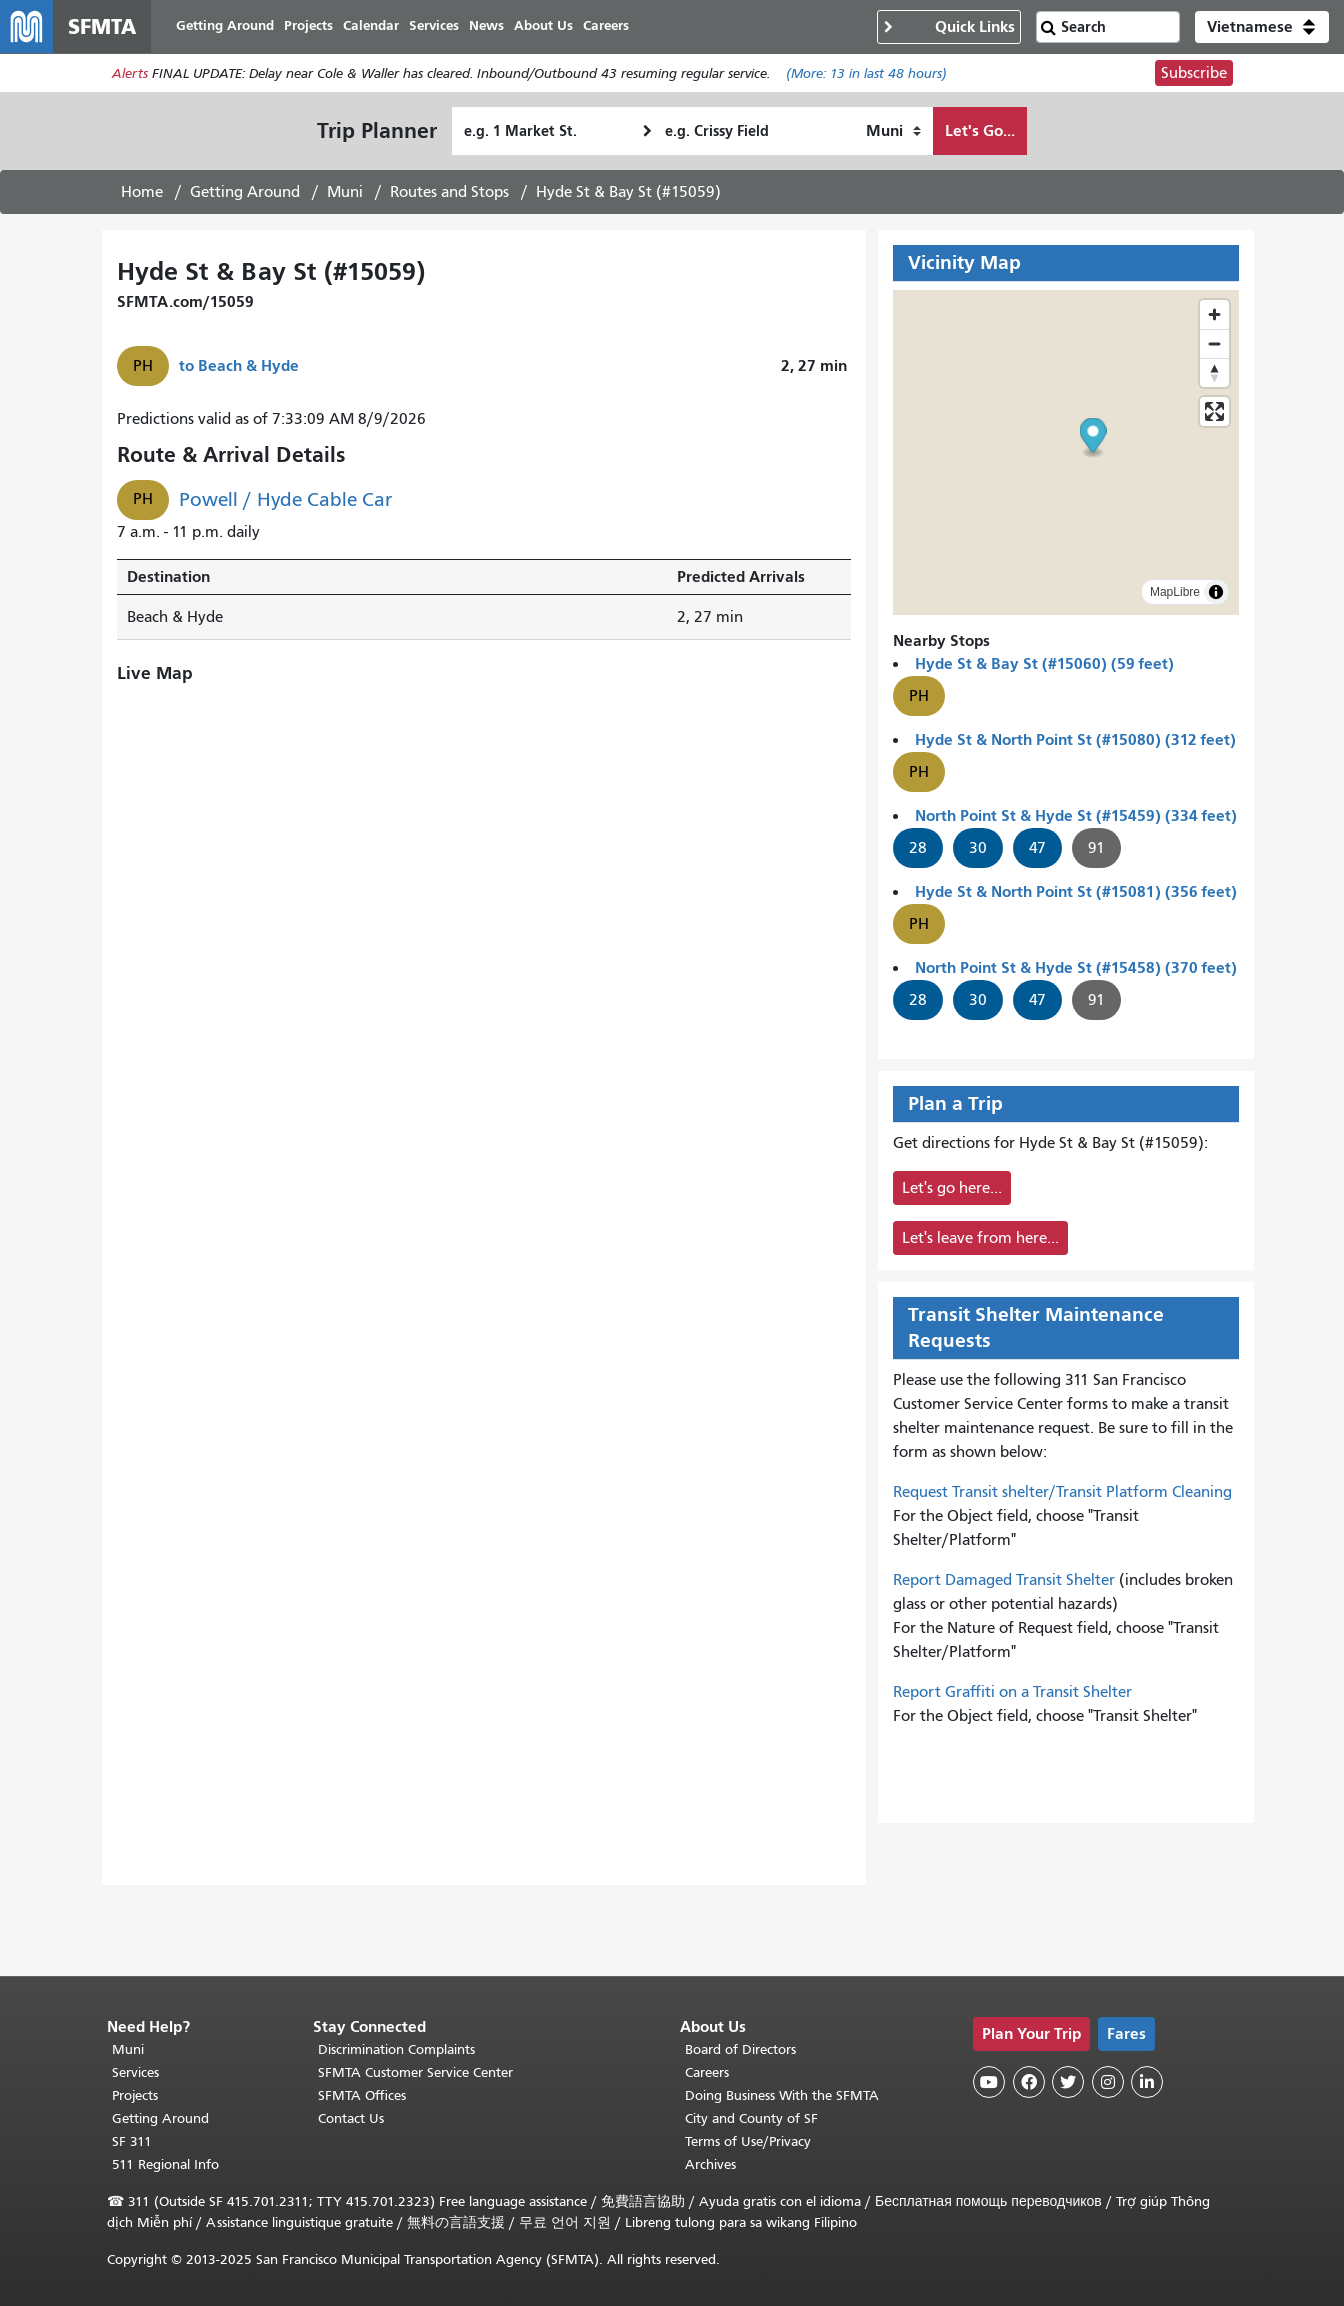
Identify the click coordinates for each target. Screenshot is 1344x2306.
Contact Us (351, 2118)
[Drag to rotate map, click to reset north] (1214, 375)
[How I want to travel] (893, 134)
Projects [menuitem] (316, 27)
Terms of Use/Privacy (748, 2141)
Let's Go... (980, 133)
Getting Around (245, 195)
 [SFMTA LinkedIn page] (1147, 2082)
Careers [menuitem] (614, 27)
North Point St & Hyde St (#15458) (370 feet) (1076, 970)
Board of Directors (740, 2049)
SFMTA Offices (362, 2095)
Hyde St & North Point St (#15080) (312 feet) (1075, 742)
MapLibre (1175, 595)
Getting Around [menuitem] (233, 27)
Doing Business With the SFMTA (782, 2095)
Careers (707, 2072)
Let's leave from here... (980, 1241)
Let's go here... (952, 1191)
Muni (345, 195)
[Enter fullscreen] (1214, 414)
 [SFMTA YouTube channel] (989, 2082)
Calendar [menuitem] (379, 27)
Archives (710, 2164)
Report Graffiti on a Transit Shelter (1012, 1695)
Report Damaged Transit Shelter (1004, 1583)
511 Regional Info (165, 2164)
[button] (1262, 28)
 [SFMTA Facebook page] (1029, 2082)
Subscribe (1194, 76)
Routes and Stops (449, 195)
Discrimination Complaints (396, 2049)
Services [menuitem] (442, 27)
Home (142, 195)
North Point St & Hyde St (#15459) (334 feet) (1076, 818)
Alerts (130, 76)
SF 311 (132, 2141)
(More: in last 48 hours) (866, 76)
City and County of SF (751, 2118)
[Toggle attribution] (1216, 595)
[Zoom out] (1214, 346)
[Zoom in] (1214, 317)
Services (135, 2072)
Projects (135, 2095)
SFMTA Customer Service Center (415, 2072)
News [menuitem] (494, 27)
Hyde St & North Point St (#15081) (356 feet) (1076, 894)
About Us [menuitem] (551, 27)
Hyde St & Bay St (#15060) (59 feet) (1044, 666)
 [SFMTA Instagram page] (1108, 2082)
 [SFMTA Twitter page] (1068, 2082)
